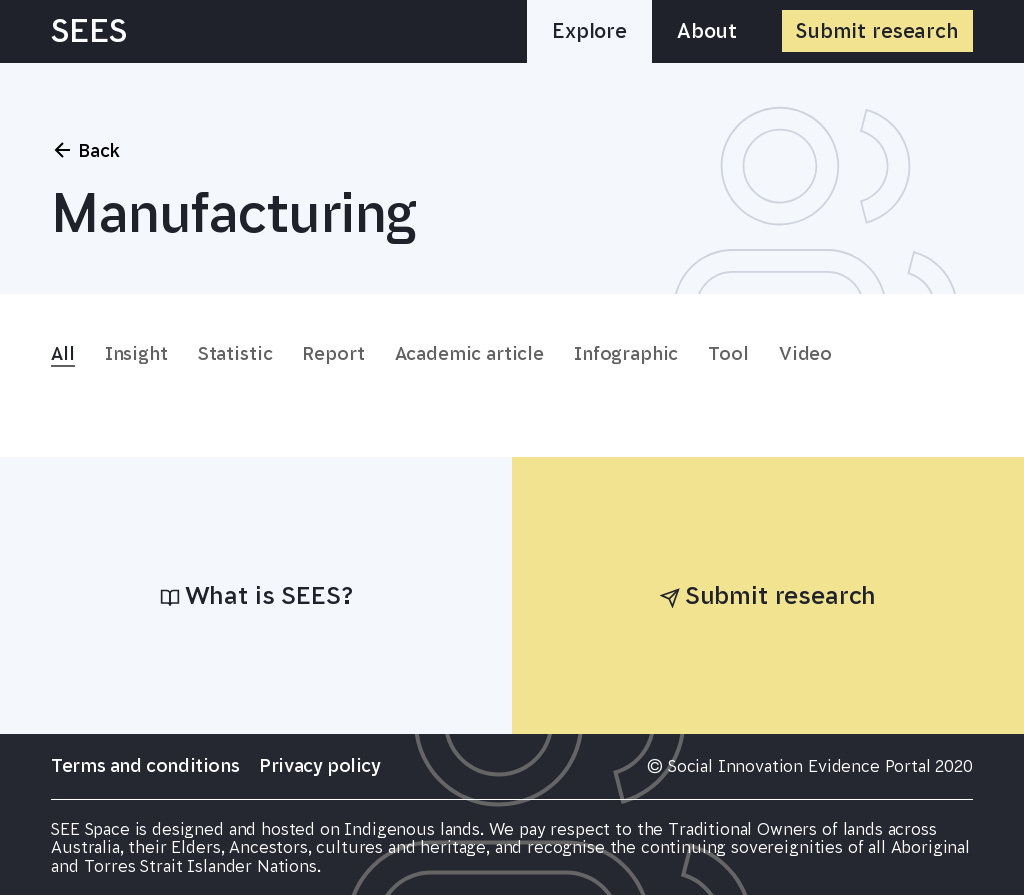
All (63, 354)
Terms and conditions (145, 765)
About (707, 31)
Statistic (235, 354)
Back (85, 150)
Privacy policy (319, 765)
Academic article (469, 354)
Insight (136, 354)
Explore (589, 31)
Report (333, 354)
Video (805, 354)
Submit (877, 31)
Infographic (626, 354)
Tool (728, 354)
